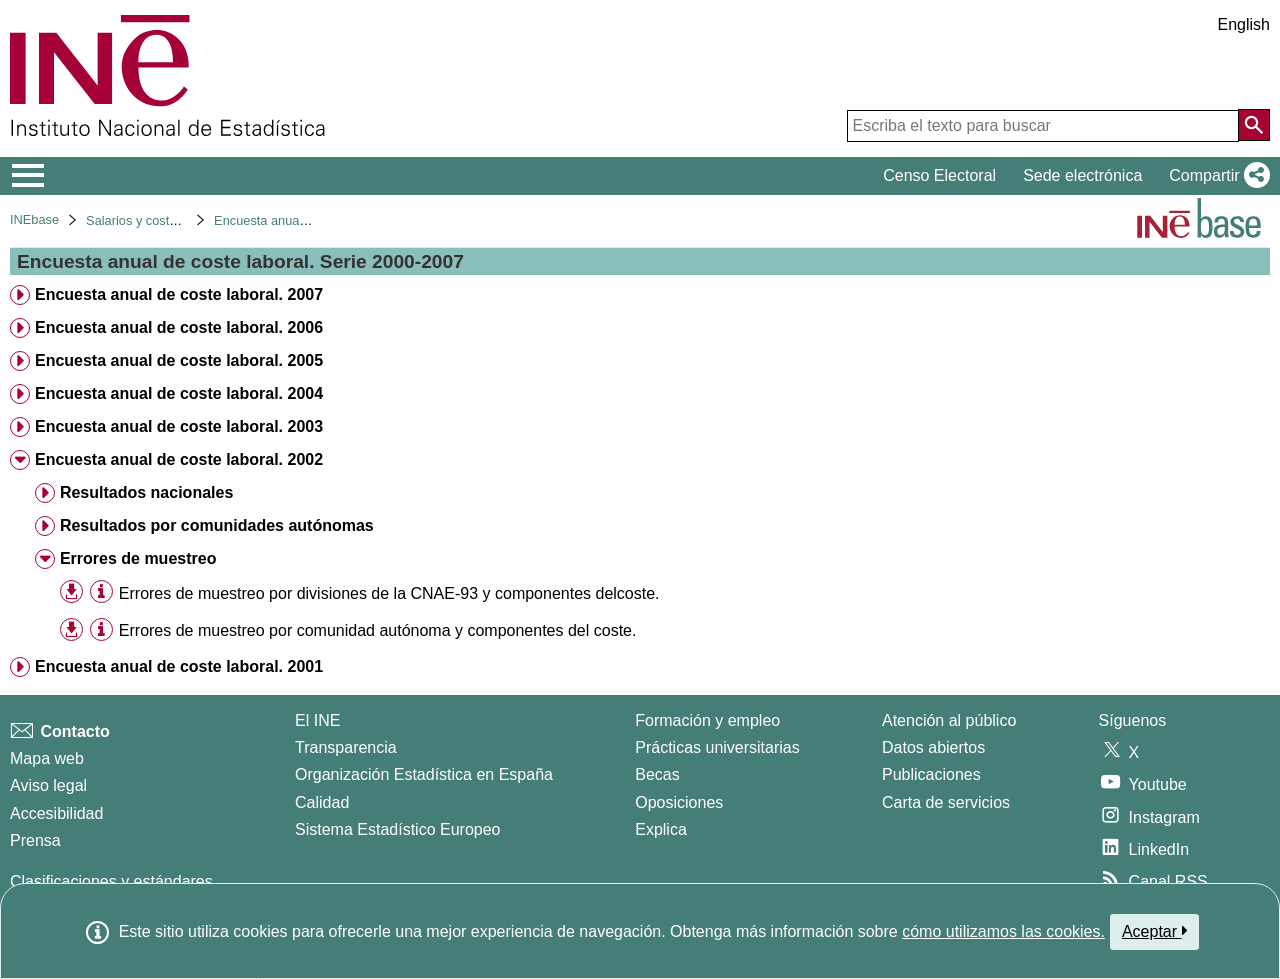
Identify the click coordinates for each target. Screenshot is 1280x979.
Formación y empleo (707, 720)
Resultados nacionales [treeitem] (146, 492)
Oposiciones (679, 802)
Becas (657, 774)
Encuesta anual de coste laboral (305, 220)
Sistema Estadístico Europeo (397, 829)
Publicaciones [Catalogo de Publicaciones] (931, 774)
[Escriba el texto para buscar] (1043, 126)
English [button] (1244, 24)
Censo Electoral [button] (939, 175)
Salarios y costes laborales (162, 220)
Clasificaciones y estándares (111, 881)
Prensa (35, 840)
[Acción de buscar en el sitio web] (1254, 125)
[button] (1215, 176)
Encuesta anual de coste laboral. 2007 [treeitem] (179, 294)
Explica (661, 829)
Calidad (322, 802)
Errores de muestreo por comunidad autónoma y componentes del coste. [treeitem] (378, 630)
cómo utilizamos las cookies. (1003, 931)
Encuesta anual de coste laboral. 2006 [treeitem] (179, 327)
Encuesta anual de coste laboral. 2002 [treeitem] (179, 459)
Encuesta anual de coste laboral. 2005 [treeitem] (179, 360)
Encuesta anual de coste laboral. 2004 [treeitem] (179, 393)
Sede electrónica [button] (1082, 175)
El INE (317, 720)
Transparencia (346, 747)
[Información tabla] (101, 592)
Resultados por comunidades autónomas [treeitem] (217, 525)
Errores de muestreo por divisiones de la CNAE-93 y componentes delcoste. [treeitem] (389, 593)
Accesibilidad (56, 813)
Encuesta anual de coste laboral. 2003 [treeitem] (179, 426)
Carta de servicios (946, 802)
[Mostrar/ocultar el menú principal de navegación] (28, 176)
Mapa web (47, 758)
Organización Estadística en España (424, 774)
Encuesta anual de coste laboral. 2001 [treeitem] (179, 666)
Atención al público (949, 720)
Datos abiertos (933, 747)
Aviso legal (48, 785)
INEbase (34, 219)
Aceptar (1154, 931)
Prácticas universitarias (717, 747)
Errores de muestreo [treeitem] (138, 558)
